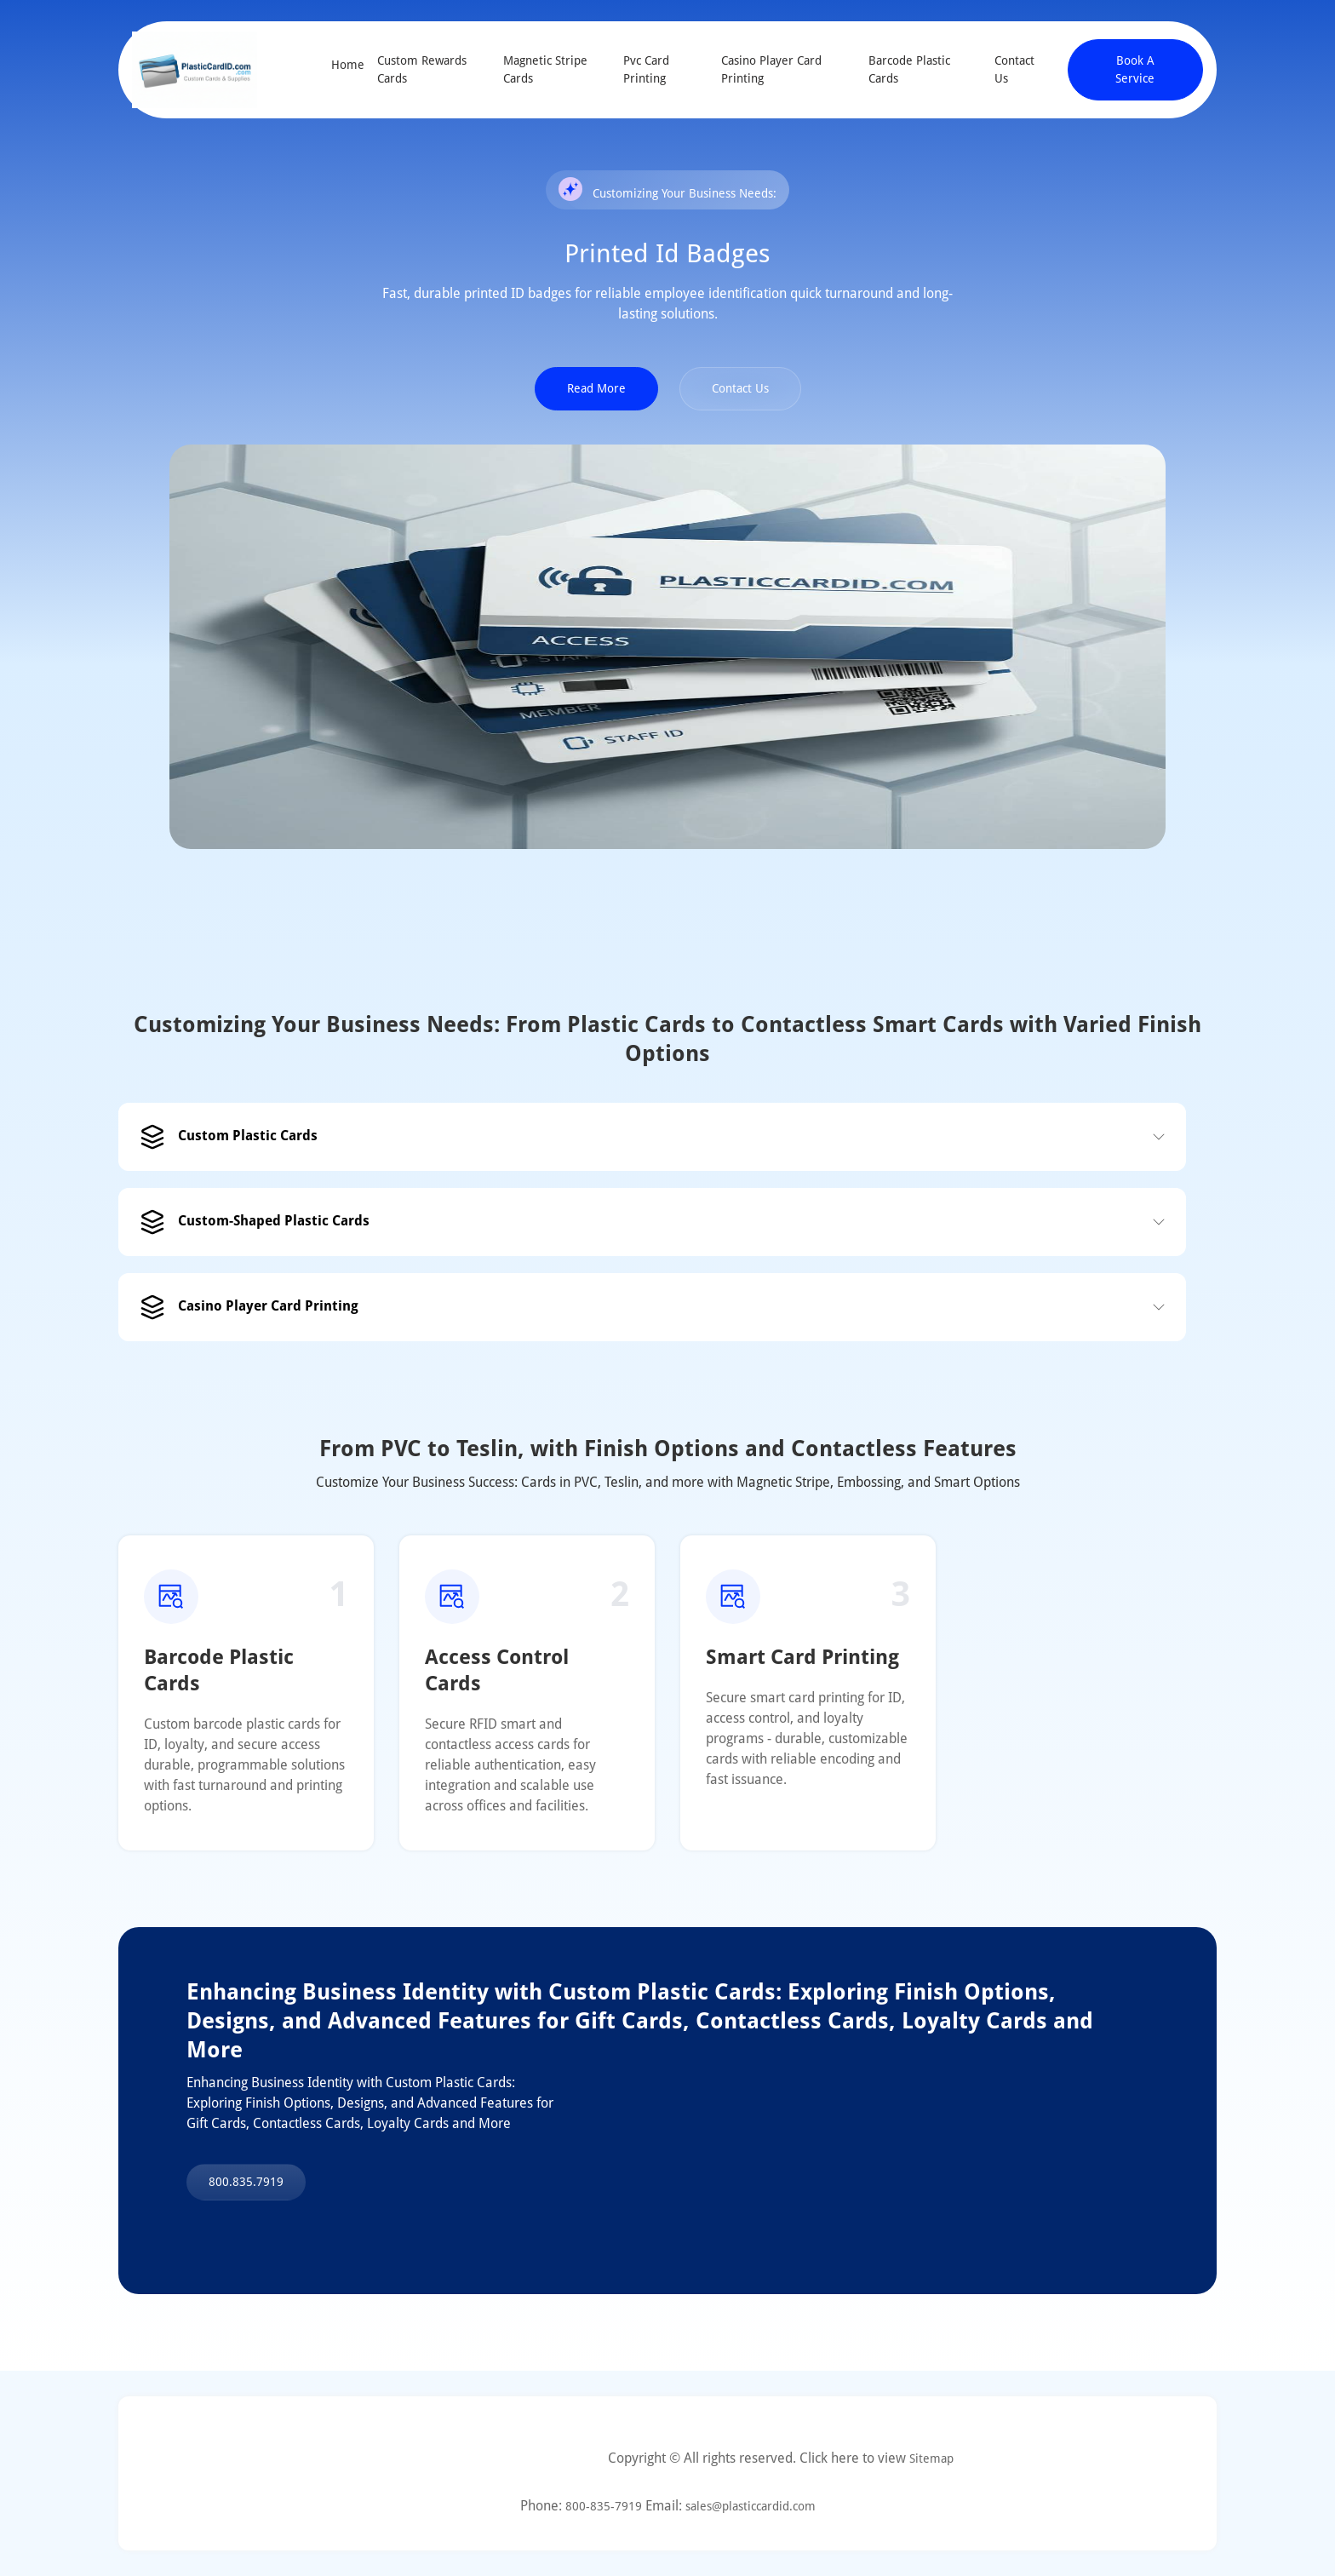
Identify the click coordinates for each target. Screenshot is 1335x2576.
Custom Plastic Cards (228, 1136)
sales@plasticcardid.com (750, 2506)
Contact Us (1014, 69)
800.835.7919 (246, 2182)
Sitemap (931, 2458)
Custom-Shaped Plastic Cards (254, 1222)
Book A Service (1135, 69)
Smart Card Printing (802, 1657)
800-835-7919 (603, 2506)
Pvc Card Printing (646, 69)
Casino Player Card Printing (771, 69)
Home (347, 65)
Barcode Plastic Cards (909, 69)
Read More (596, 388)
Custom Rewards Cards (422, 69)
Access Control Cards (497, 1670)
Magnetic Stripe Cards (545, 69)
